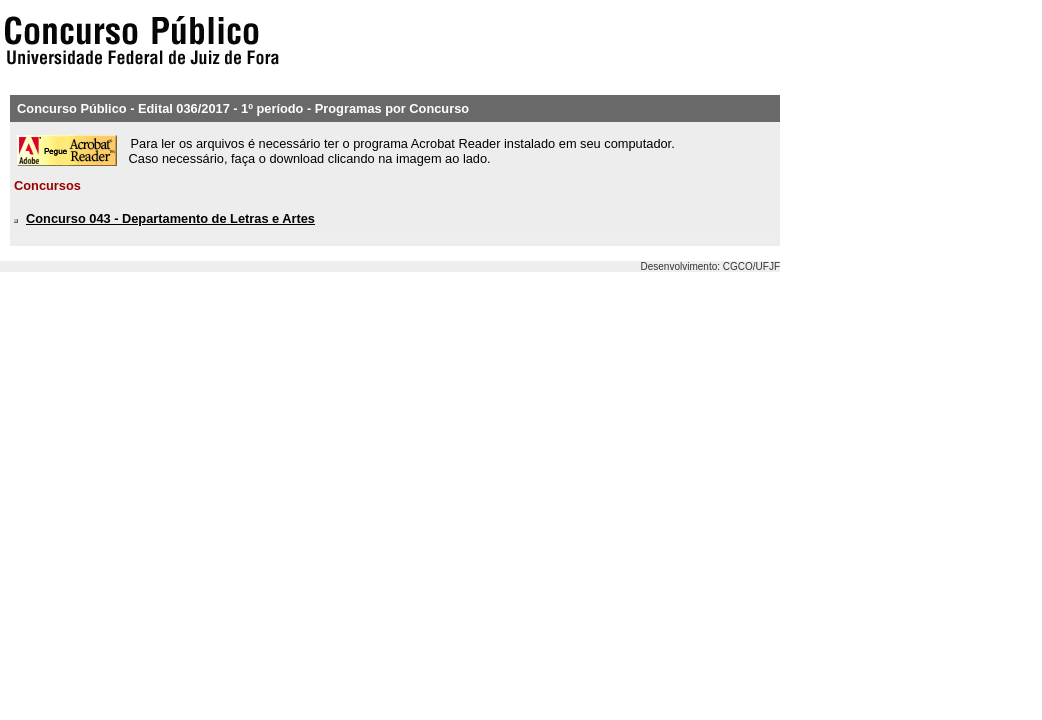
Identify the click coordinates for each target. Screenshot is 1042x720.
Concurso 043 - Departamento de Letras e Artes (170, 218)
